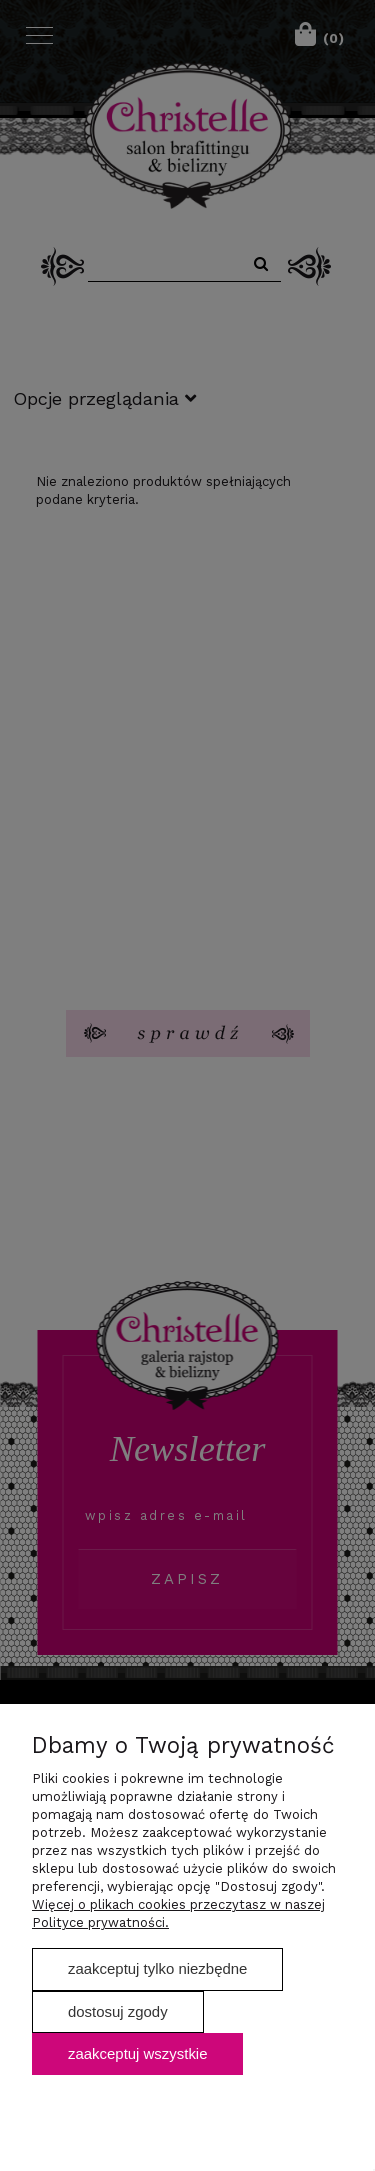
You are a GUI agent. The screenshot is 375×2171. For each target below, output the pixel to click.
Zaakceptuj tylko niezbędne (157, 1968)
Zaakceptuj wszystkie (137, 2053)
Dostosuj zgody (118, 2011)
